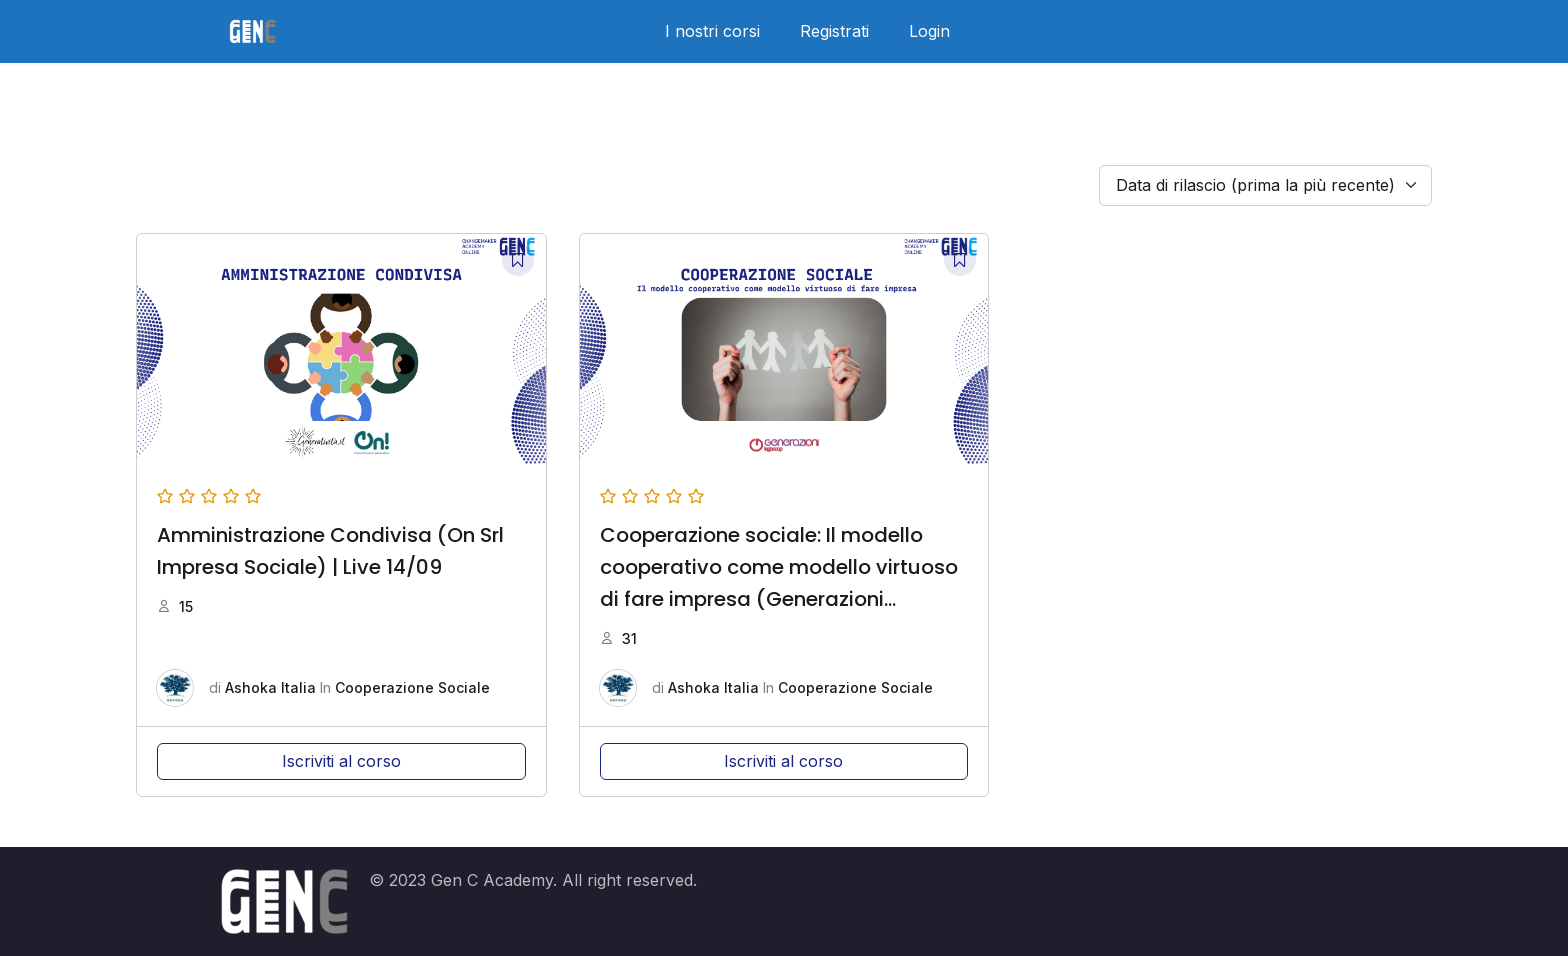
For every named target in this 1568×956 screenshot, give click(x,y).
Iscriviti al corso (341, 761)
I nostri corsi (712, 31)
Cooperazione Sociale (412, 687)
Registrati (834, 31)
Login (929, 31)
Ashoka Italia (270, 687)
